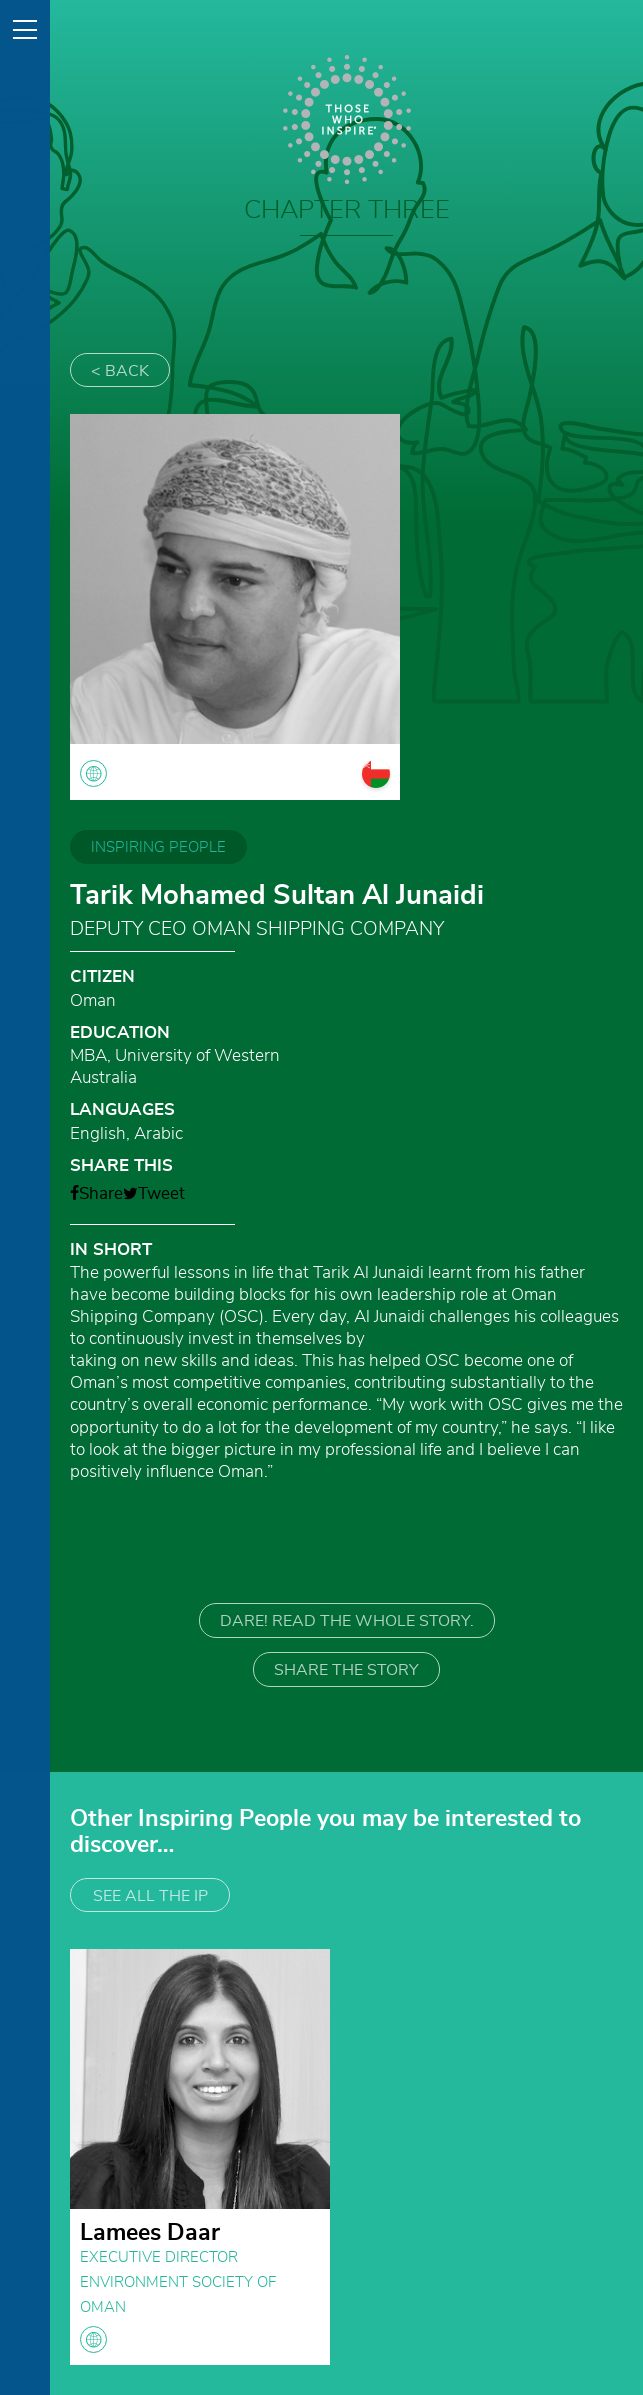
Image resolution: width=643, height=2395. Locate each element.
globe (93, 2339)
